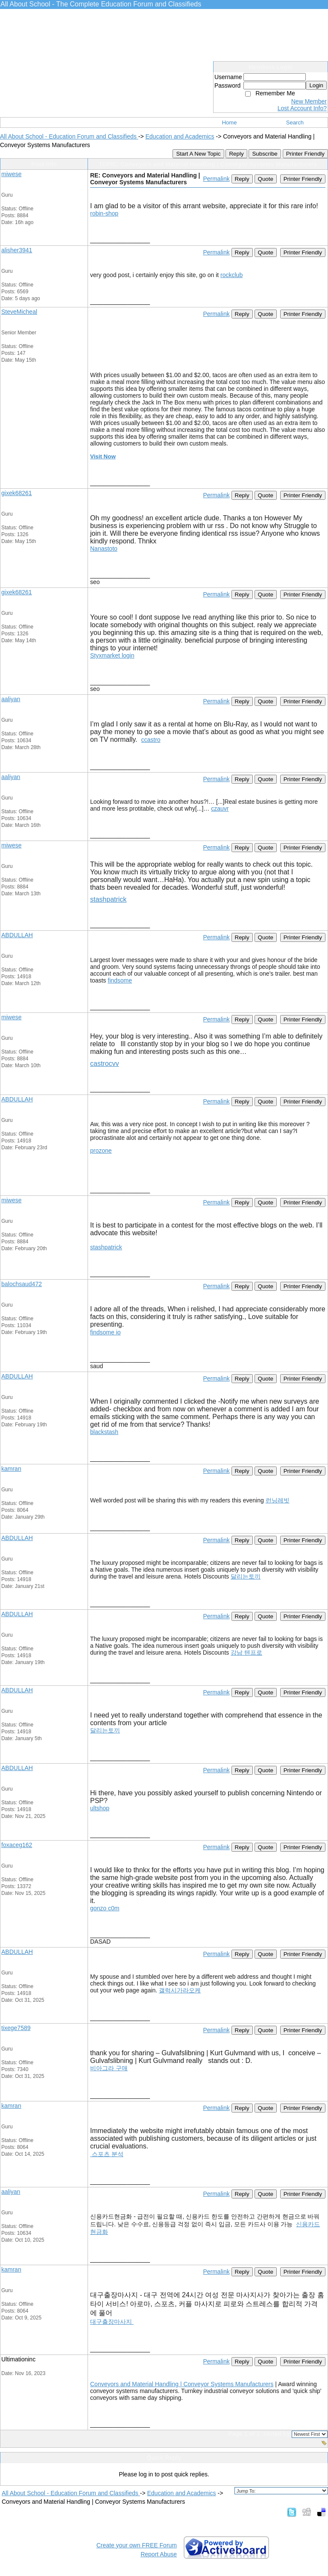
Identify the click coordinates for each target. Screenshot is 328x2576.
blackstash (104, 1431)
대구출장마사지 (112, 2321)
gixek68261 (16, 493)
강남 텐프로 (246, 1652)
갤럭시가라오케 (180, 1990)
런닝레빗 (278, 1500)
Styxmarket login (112, 655)
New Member (309, 101)
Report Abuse (159, 2554)
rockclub (231, 274)
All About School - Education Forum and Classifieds (69, 136)
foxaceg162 (16, 1844)
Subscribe (264, 153)
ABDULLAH (17, 935)
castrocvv (104, 1063)
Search (295, 122)
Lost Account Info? (302, 108)
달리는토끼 (246, 1576)
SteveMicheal (19, 311)
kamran (11, 1468)
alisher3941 (16, 250)
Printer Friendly (305, 153)
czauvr (219, 808)
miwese (11, 174)
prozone (101, 1150)
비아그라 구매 (109, 2068)
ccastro (150, 739)
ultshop (99, 1808)
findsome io (105, 1332)
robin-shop (104, 213)
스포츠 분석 (106, 2154)
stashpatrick (108, 899)
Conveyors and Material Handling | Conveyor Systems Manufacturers (181, 2384)
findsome (120, 980)
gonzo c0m (104, 1908)
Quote (265, 179)
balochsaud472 (21, 1284)
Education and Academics (179, 136)
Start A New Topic (198, 153)
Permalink (216, 178)
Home (229, 122)
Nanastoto (103, 548)
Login (316, 85)
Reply (236, 153)
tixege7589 (16, 2027)
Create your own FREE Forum (137, 2545)
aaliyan (10, 699)
